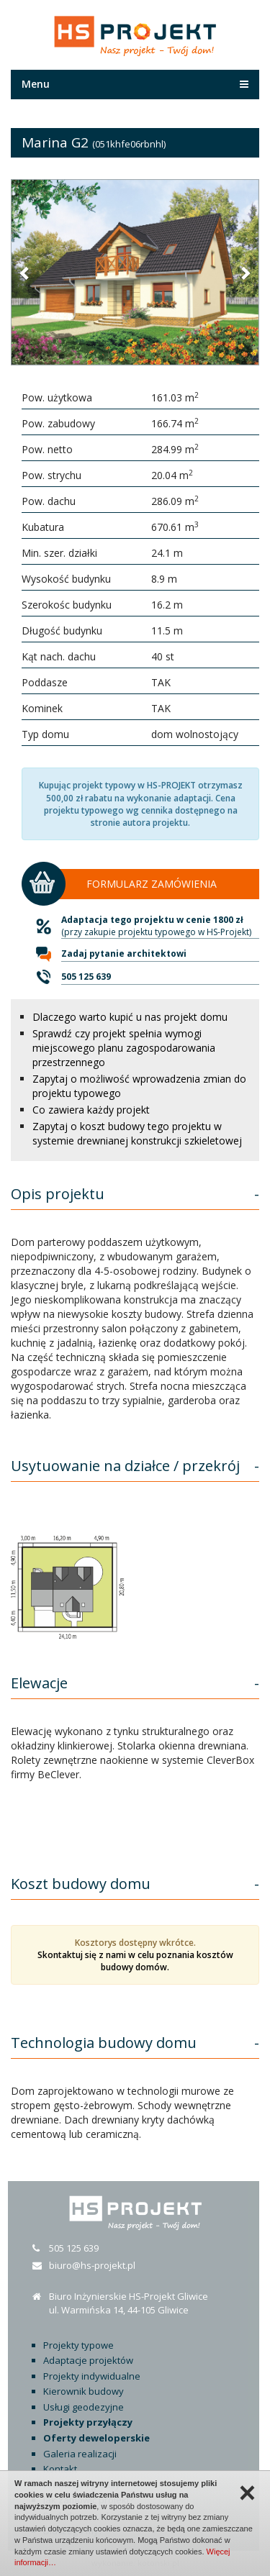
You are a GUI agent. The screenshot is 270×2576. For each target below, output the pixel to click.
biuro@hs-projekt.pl (92, 2265)
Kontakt (60, 2468)
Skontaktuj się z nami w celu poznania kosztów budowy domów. (135, 1961)
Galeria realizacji (80, 2453)
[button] (25, 273)
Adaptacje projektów (88, 2360)
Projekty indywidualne (91, 2376)
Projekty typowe (78, 2345)
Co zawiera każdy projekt (91, 1109)
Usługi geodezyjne (83, 2406)
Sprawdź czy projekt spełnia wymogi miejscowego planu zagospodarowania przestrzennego (123, 1048)
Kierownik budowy (83, 2391)
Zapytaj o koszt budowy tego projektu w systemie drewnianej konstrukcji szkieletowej (137, 1133)
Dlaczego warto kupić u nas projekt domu (130, 1017)
